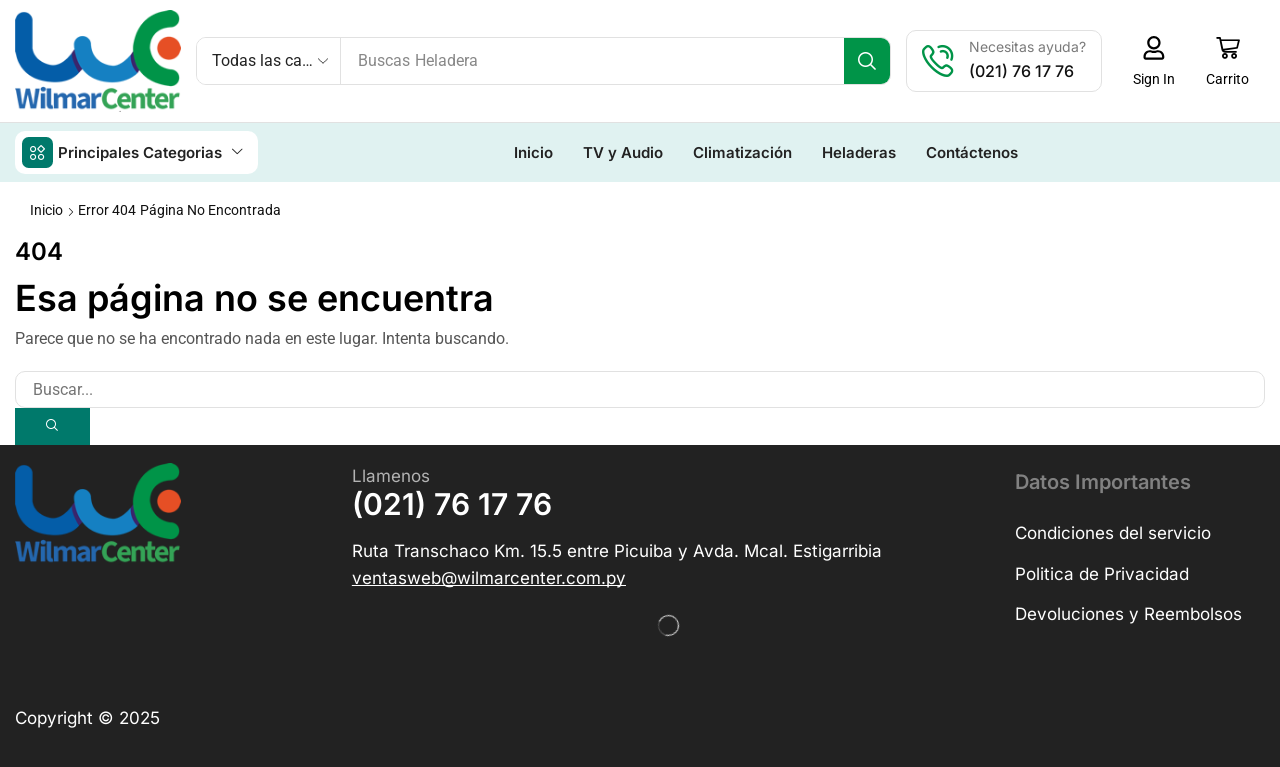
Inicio (46, 209)
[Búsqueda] (871, 61)
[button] (1157, 61)
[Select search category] (269, 61)
